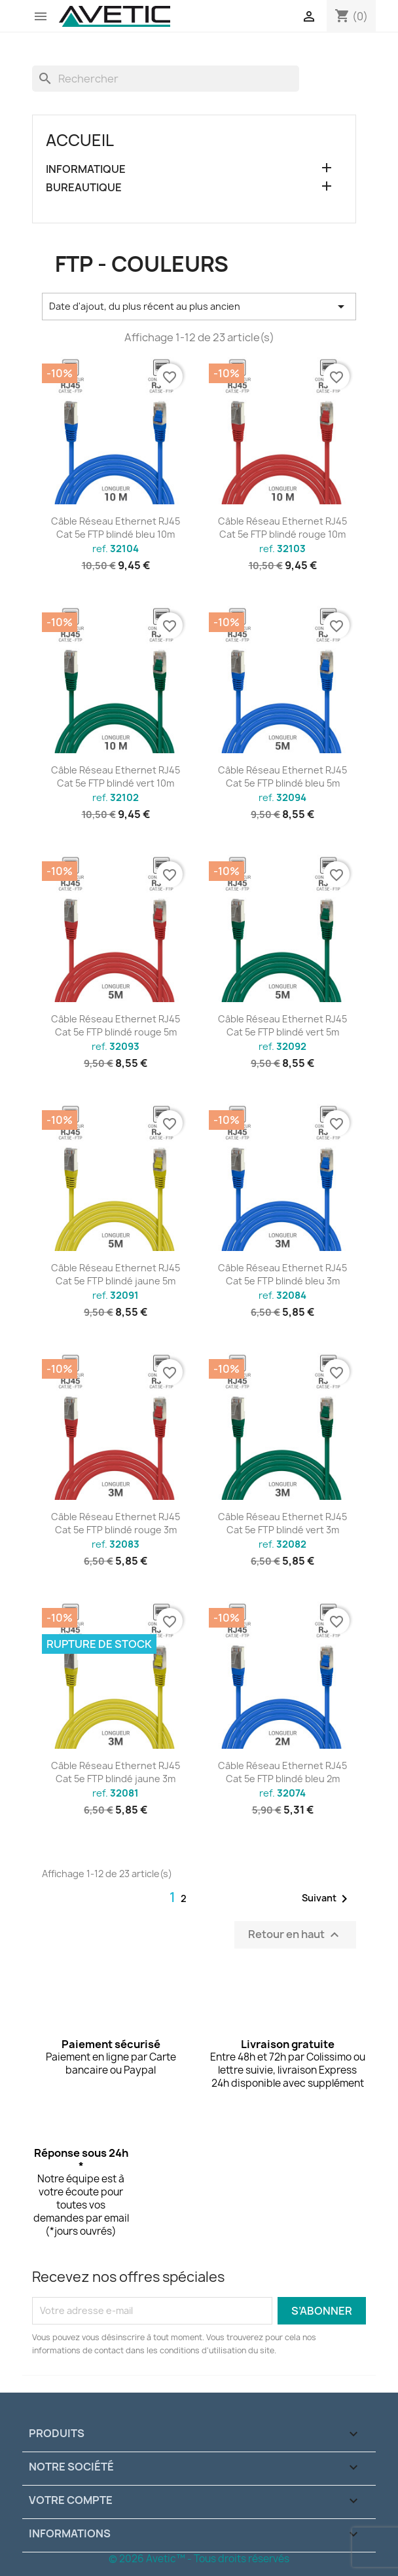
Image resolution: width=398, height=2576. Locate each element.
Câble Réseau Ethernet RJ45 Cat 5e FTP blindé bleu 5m (282, 776)
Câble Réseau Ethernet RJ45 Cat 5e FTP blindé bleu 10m (115, 527)
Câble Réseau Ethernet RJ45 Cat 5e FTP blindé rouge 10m (282, 527)
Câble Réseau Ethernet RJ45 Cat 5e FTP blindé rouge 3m (115, 1523)
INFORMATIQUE (86, 169)
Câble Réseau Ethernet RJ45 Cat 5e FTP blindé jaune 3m (115, 1772)
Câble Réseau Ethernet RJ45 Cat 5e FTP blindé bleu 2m (282, 1772)
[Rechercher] (165, 78)
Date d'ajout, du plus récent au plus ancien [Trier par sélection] (199, 306)
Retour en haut (295, 1934)
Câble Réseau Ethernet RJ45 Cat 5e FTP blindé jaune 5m (115, 1274)
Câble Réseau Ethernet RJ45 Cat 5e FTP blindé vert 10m (115, 776)
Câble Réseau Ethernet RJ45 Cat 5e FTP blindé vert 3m (282, 1523)
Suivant (327, 1899)
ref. (115, 548)
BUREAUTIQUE (84, 188)
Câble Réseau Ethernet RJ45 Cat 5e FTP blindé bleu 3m (282, 1274)
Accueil (80, 140)
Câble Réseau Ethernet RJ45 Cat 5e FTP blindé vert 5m (282, 1025)
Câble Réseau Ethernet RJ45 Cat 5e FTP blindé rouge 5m (115, 1025)
